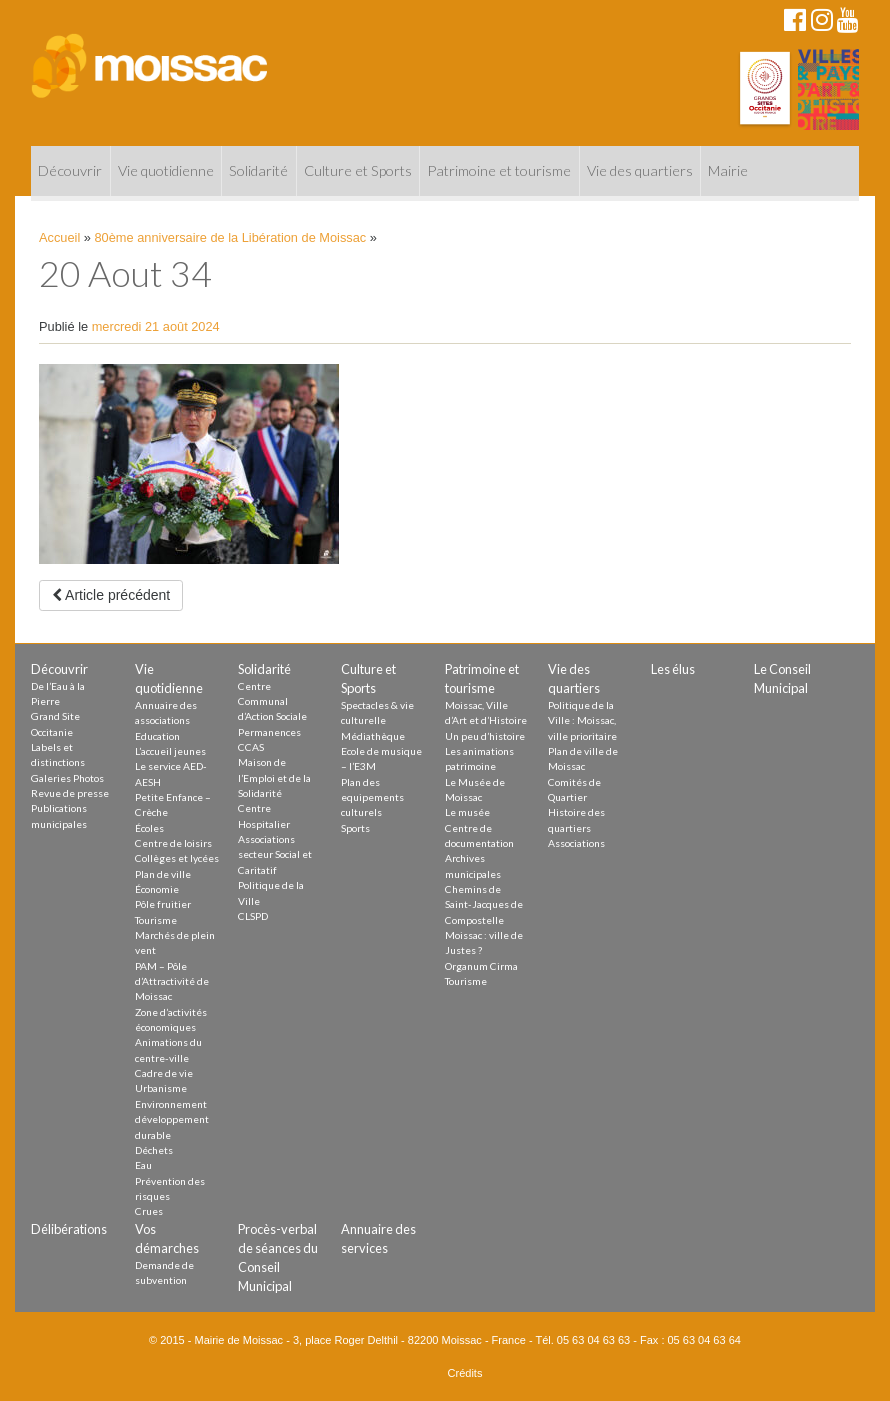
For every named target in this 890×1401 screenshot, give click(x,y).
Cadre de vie (164, 1073)
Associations (576, 843)
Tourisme (156, 920)
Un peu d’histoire (485, 736)
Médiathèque (373, 736)
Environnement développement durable (172, 1119)
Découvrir (70, 170)
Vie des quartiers (640, 170)
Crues (149, 1211)
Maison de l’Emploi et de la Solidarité (274, 777)
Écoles (149, 828)
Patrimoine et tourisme (499, 170)
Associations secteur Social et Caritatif (275, 854)
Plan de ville (163, 874)
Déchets (154, 1150)
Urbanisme (161, 1088)
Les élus (673, 669)
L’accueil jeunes (170, 751)
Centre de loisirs (173, 843)
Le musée (467, 812)
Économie (157, 889)
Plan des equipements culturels (372, 797)
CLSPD (253, 916)
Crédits (465, 1373)
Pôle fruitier (163, 904)
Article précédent (111, 595)
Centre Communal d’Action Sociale (272, 701)
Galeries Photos (67, 778)
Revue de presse (70, 793)
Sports (355, 828)
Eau (143, 1165)
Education (157, 736)
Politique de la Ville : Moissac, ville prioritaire (582, 720)
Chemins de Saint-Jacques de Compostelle (484, 904)
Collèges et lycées (177, 858)
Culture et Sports (358, 170)
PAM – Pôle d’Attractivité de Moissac (172, 981)
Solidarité (258, 170)
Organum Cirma (481, 966)
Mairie (728, 170)
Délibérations (69, 1229)
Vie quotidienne (166, 170)
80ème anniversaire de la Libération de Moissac (231, 237)
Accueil (59, 237)
